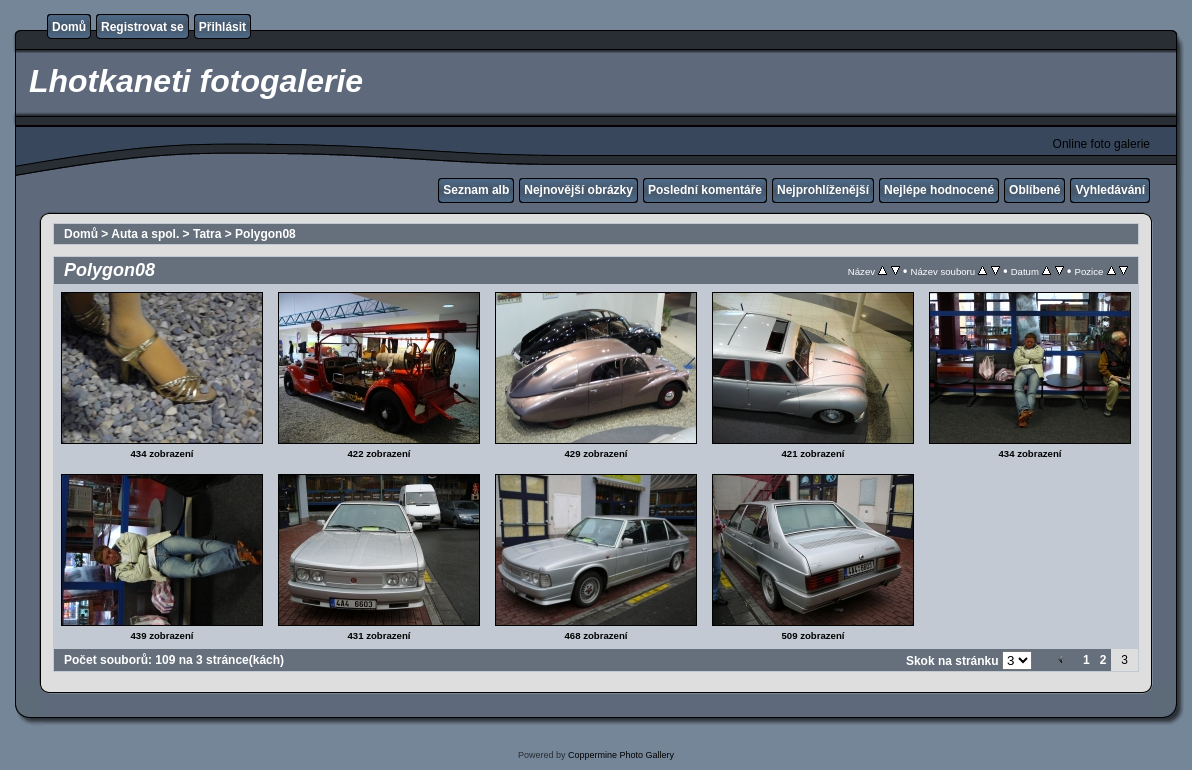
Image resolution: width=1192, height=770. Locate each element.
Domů (69, 27)
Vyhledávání (1110, 190)
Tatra (207, 234)
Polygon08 (265, 234)
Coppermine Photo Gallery (621, 755)
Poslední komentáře (705, 190)
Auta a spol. (145, 234)
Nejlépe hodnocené (939, 190)
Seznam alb (476, 190)
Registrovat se (142, 27)
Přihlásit (222, 27)
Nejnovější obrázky (578, 190)
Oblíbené (1034, 190)
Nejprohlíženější (823, 190)
